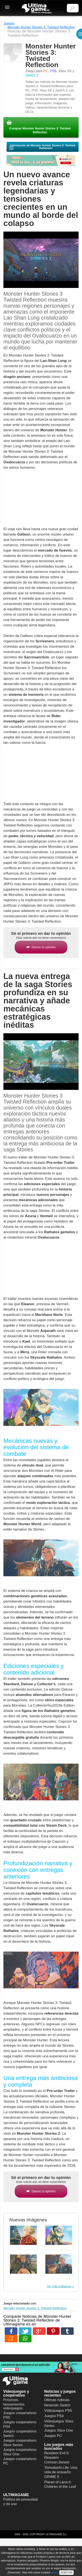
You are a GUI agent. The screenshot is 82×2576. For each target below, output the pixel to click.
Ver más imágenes (59, 2286)
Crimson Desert (56, 2462)
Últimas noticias (57, 2400)
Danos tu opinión (41, 947)
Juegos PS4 (54, 2416)
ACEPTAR (66, 2572)
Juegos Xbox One (58, 2430)
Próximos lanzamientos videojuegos (13, 2404)
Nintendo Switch (57, 2405)
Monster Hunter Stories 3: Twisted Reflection (35, 2308)
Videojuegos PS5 (58, 2411)
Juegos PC (53, 2436)
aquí (54, 2572)
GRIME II (51, 2477)
